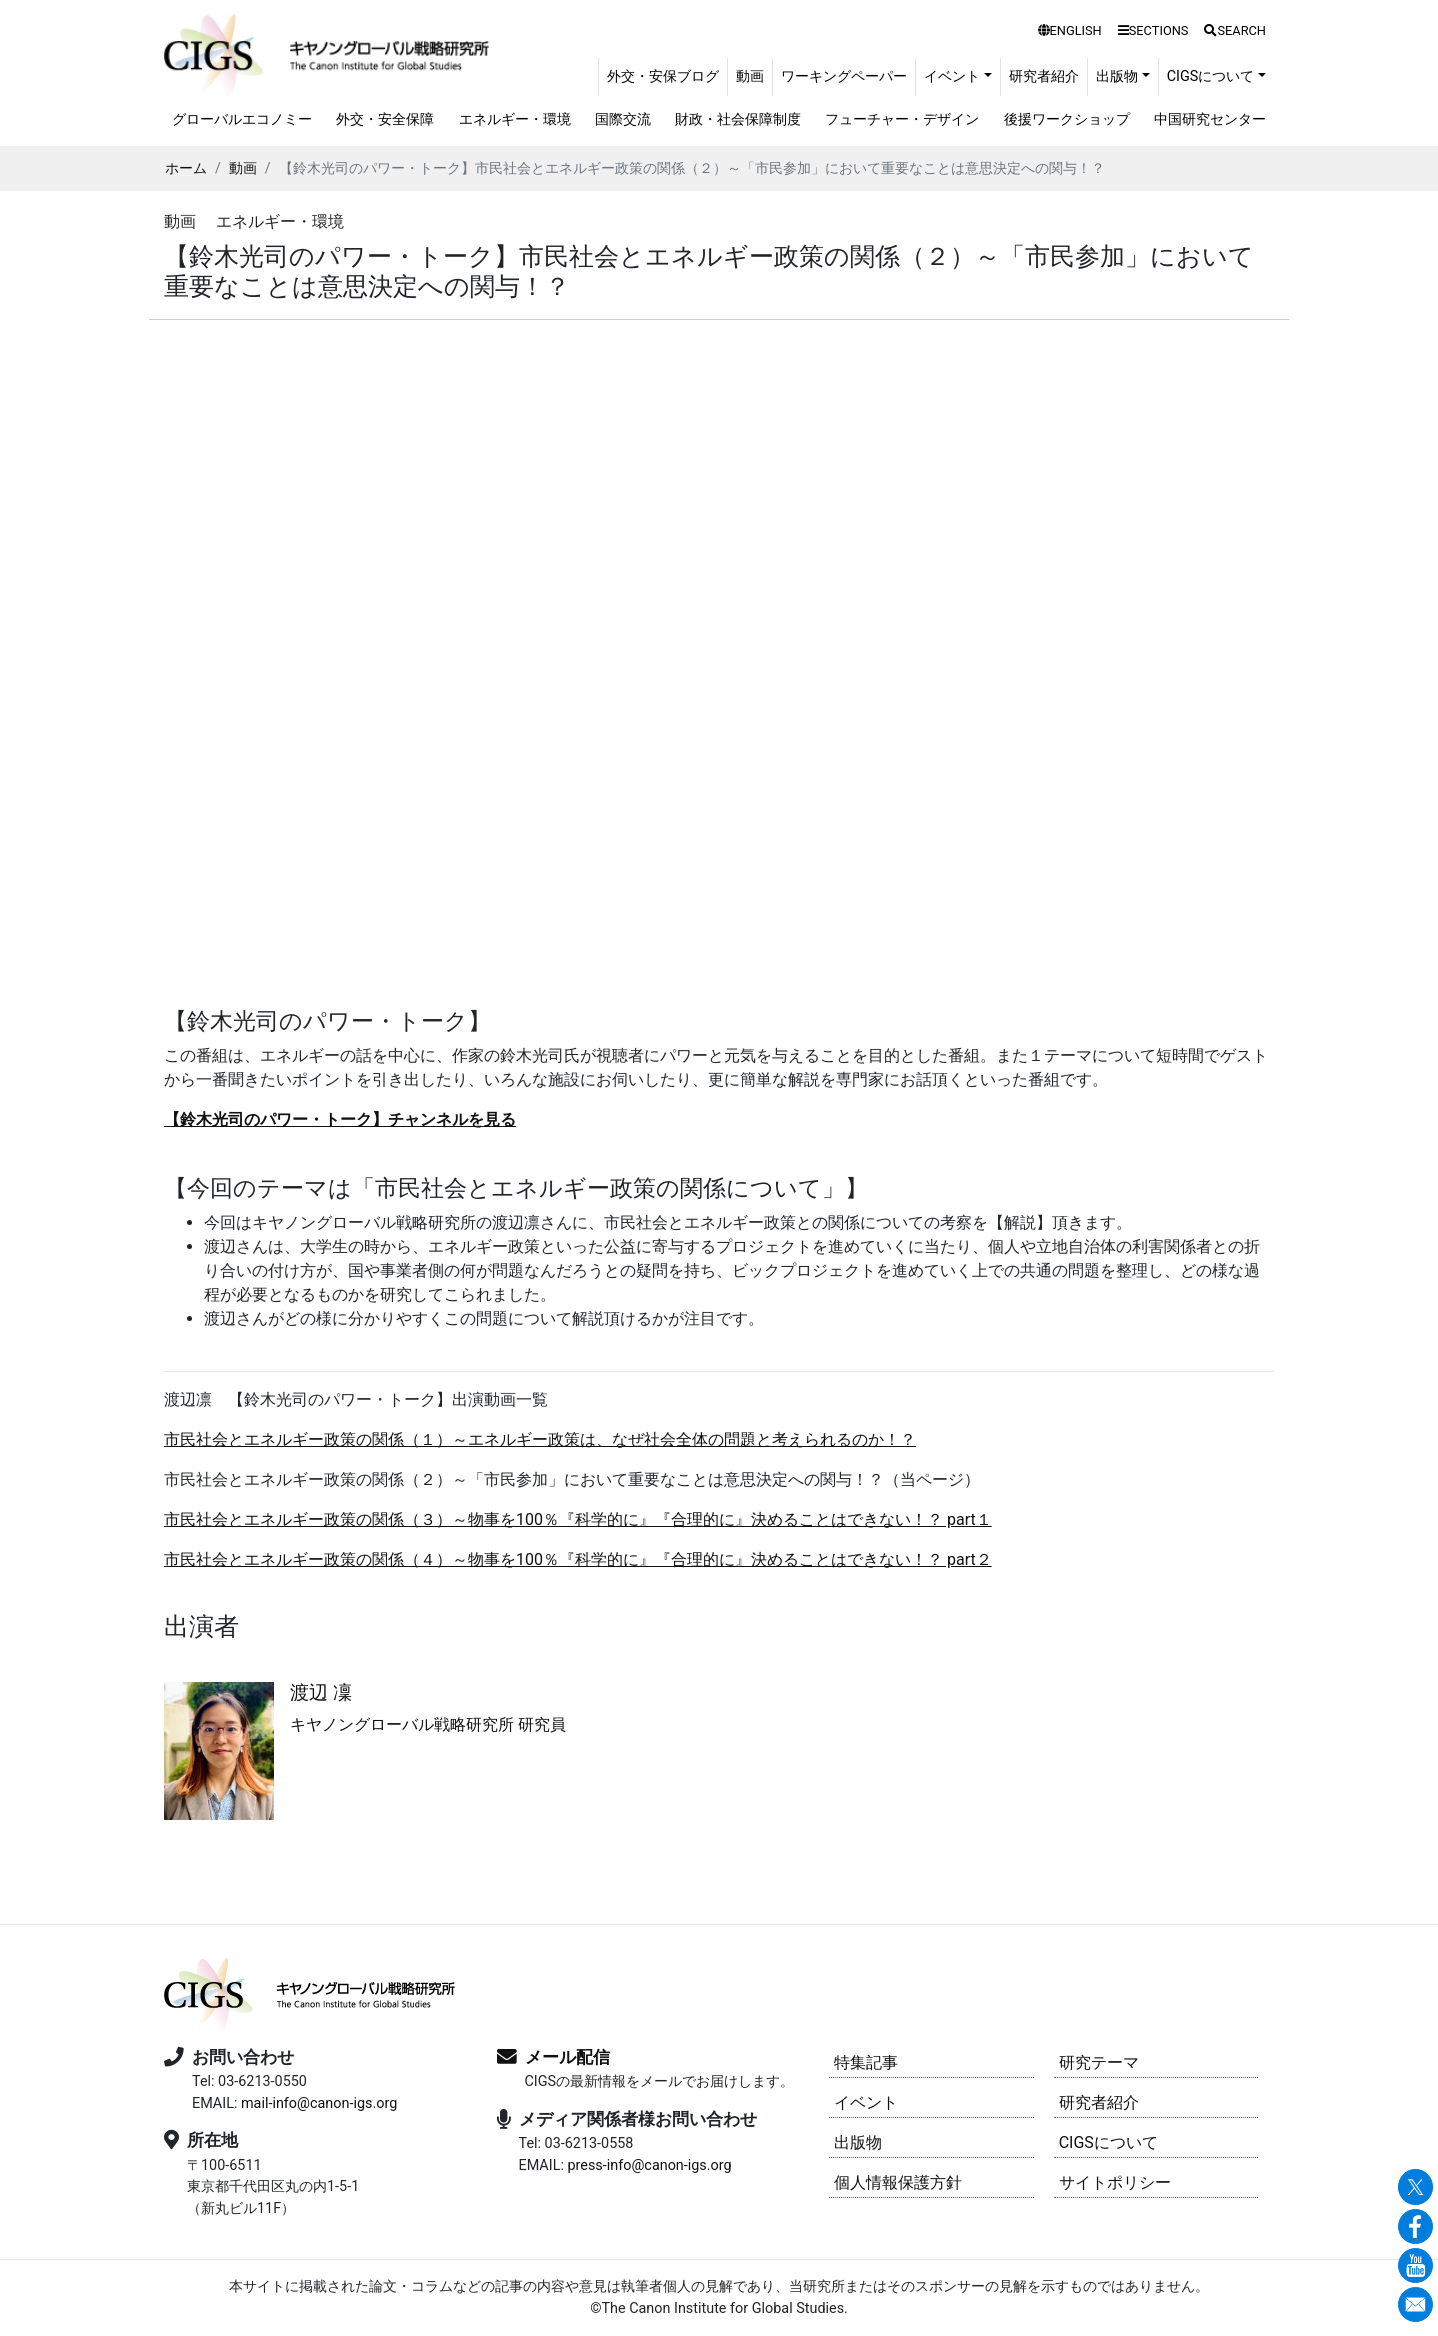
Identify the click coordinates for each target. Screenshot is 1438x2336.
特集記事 (866, 2062)
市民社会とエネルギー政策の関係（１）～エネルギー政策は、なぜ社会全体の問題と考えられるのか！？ (540, 1439)
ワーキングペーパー (844, 76)
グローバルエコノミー (242, 119)
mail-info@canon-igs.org (319, 2103)
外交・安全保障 (385, 119)
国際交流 (623, 119)
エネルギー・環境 (515, 119)
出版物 (858, 2142)
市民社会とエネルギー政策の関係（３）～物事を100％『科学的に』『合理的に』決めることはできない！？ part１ (578, 1519)
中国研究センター (1210, 119)
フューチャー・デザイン (902, 119)
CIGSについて (1108, 2142)
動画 (750, 76)
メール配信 (567, 2057)
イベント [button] (952, 76)
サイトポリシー (1115, 2182)
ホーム (186, 168)
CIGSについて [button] (1211, 76)
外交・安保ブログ (663, 76)
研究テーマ (1099, 2062)
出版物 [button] (1117, 76)
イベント (866, 2102)
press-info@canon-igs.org (649, 2165)
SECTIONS (1153, 30)
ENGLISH (1070, 30)
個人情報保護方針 (898, 2182)
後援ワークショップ (1067, 119)
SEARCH (1235, 30)
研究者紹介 (1044, 76)
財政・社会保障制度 (738, 119)
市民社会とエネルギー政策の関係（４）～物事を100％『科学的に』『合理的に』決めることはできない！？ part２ (578, 1559)
